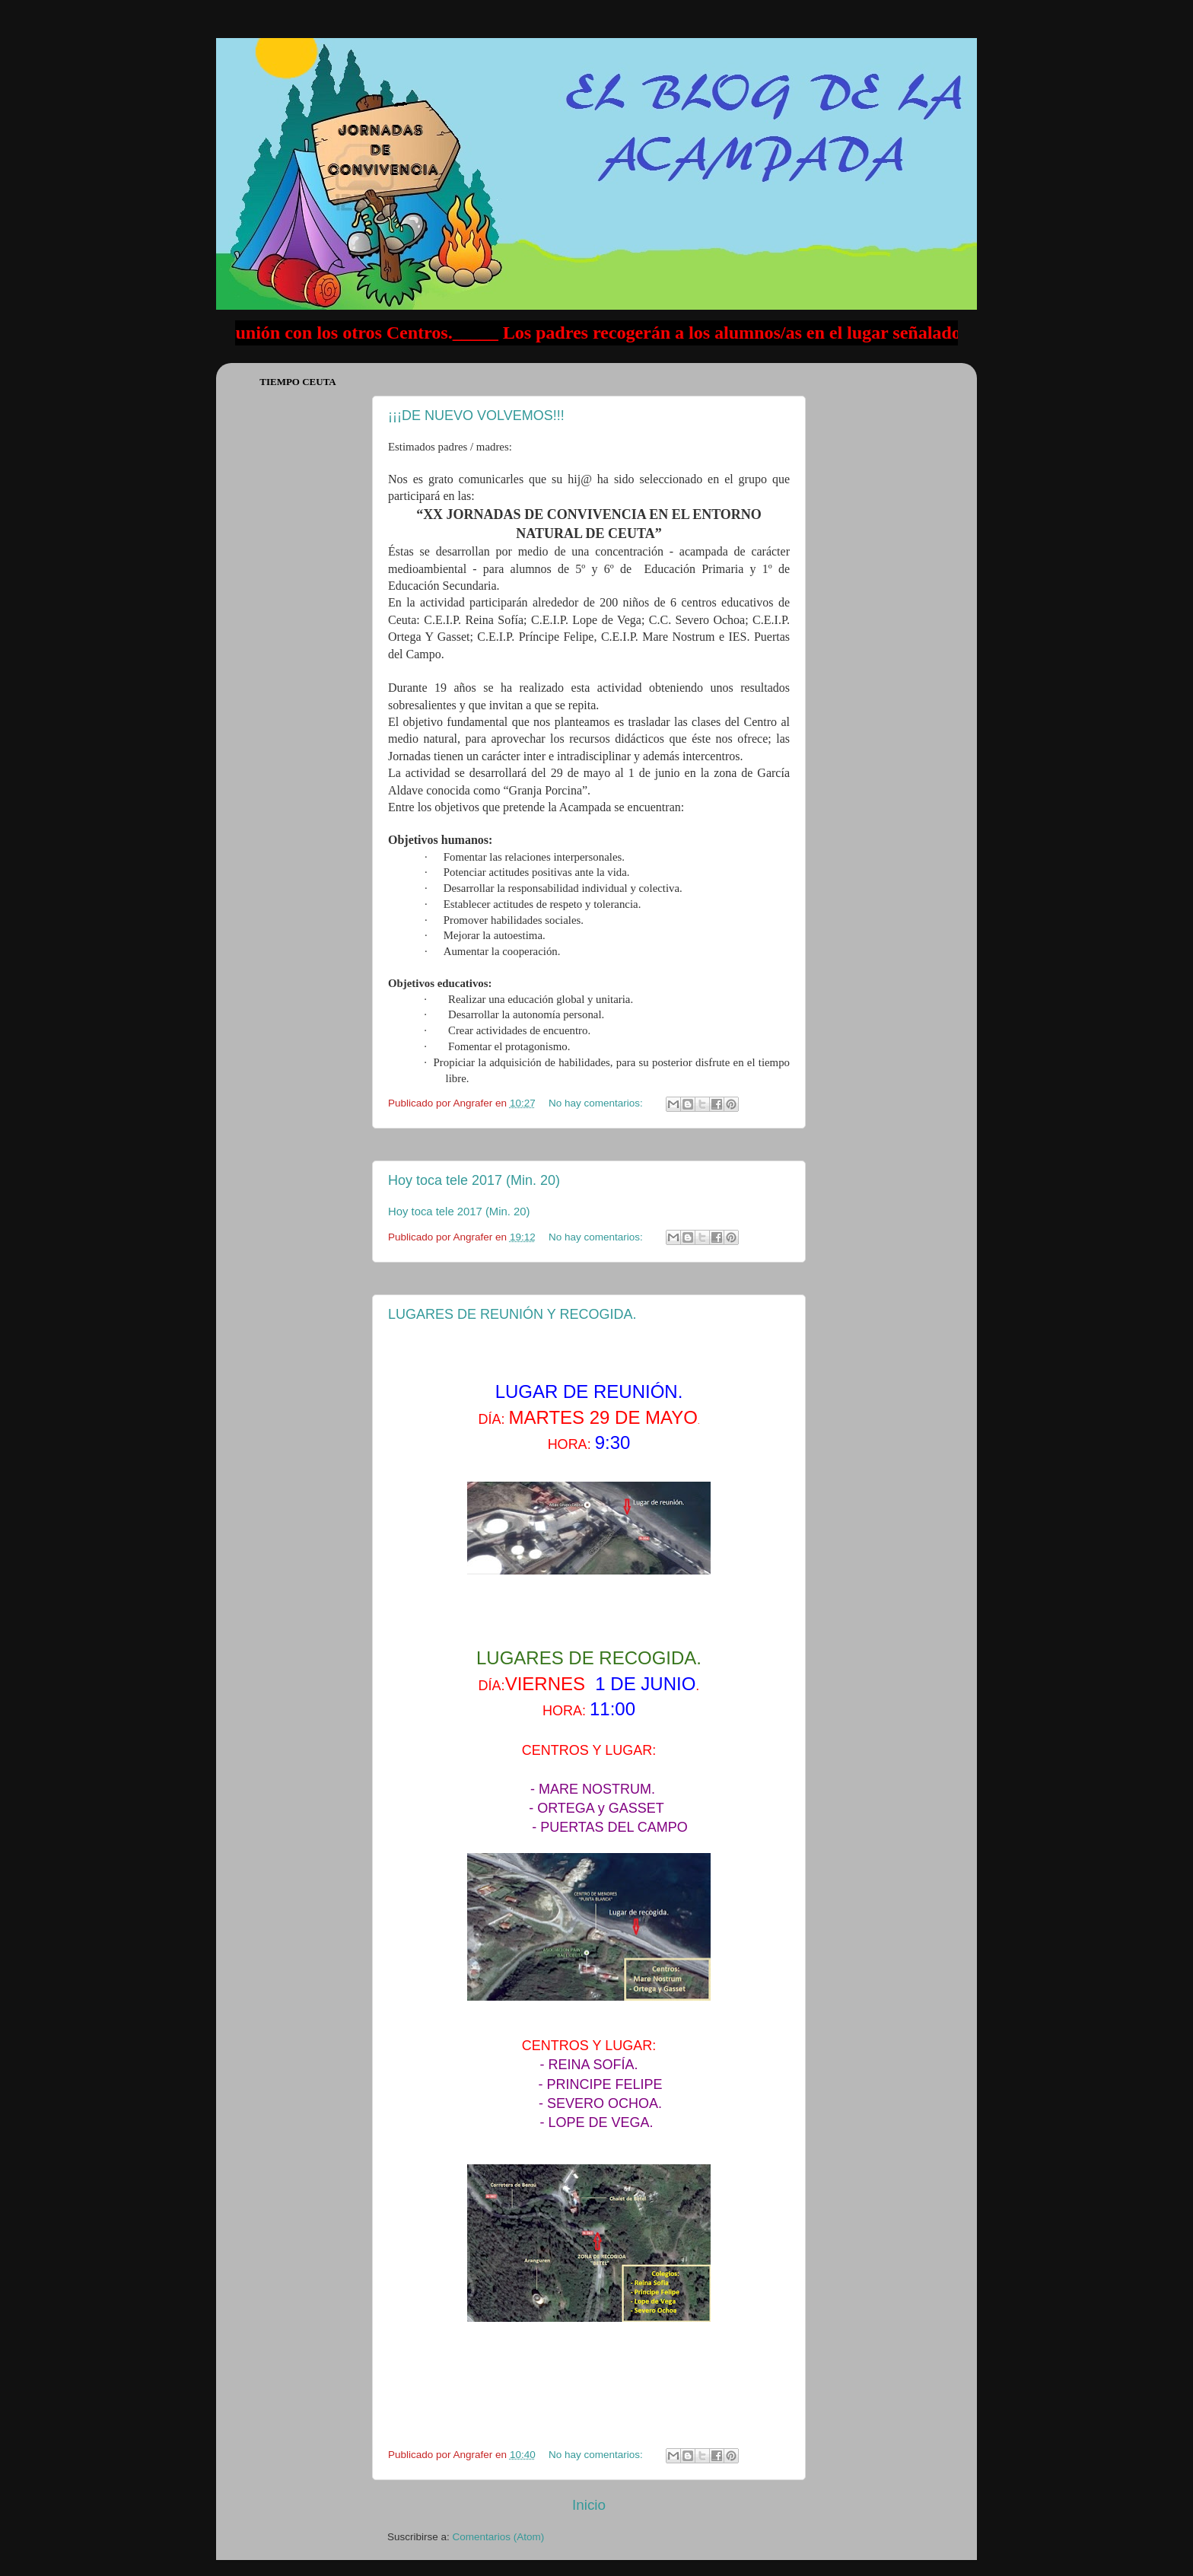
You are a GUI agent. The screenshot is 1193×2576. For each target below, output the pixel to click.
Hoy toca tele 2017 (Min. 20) (474, 1180)
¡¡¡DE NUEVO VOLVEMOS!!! (476, 415)
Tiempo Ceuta (297, 381)
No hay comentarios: (597, 1103)
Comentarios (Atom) (499, 2537)
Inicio (589, 2505)
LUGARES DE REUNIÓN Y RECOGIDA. (512, 1314)
